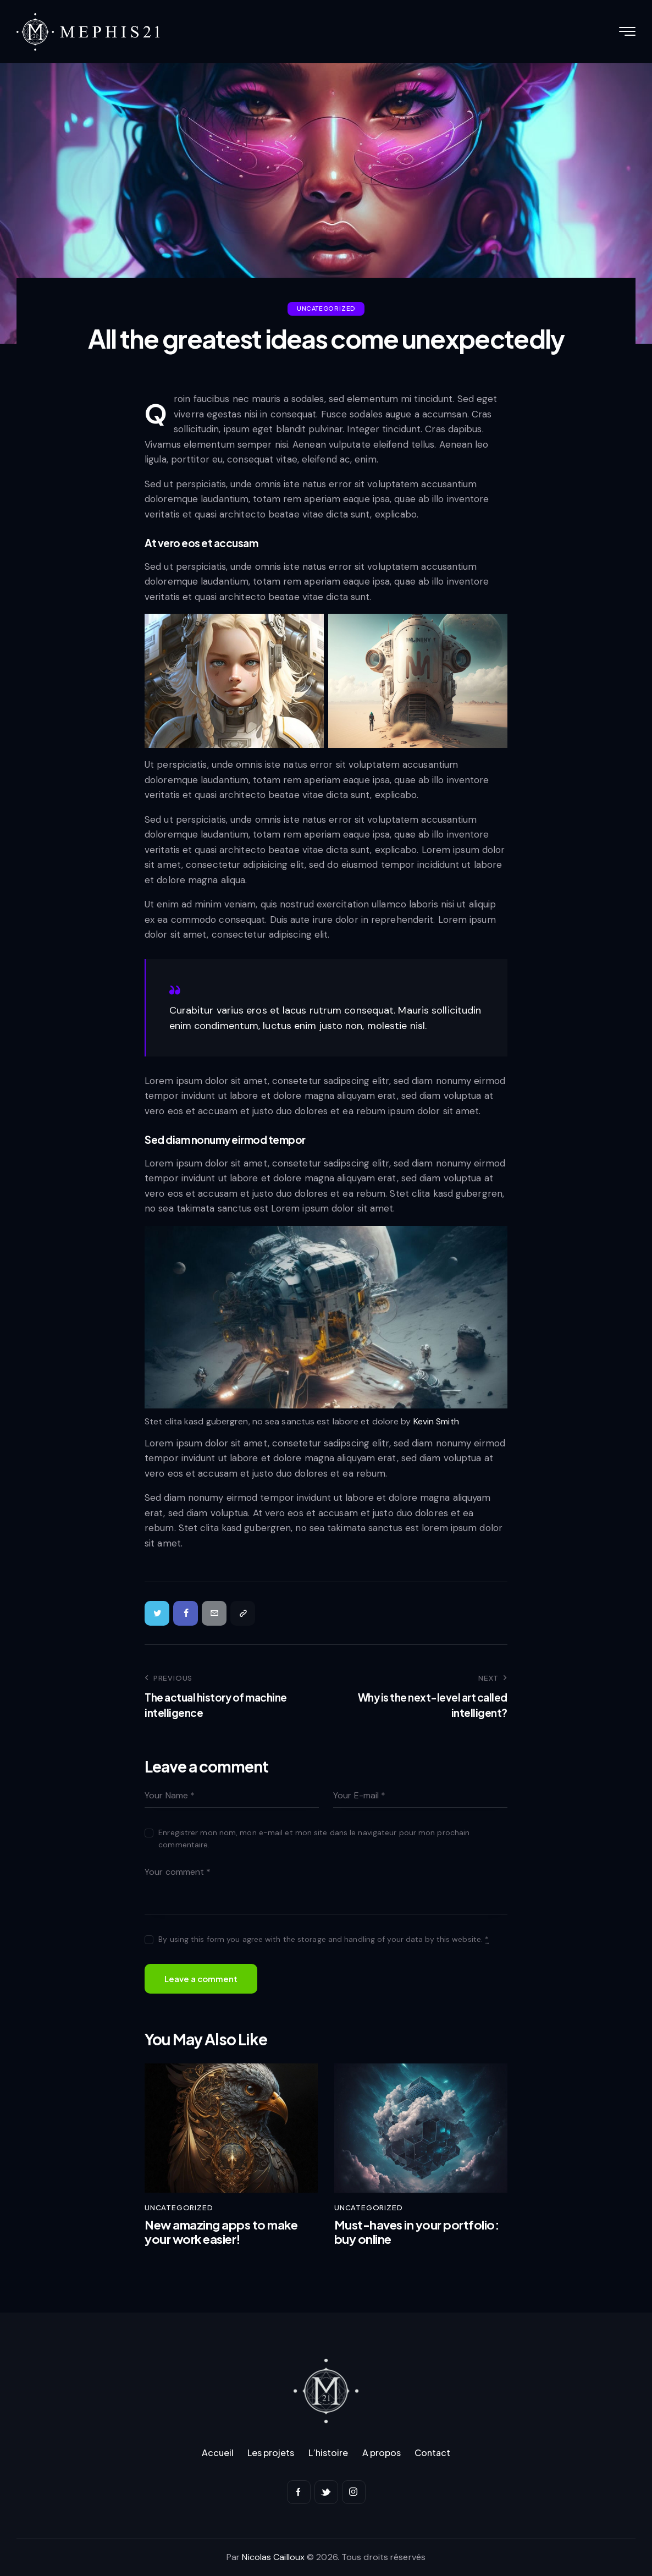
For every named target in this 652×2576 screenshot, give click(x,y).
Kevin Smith (436, 1421)
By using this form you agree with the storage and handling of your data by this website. (323, 1939)
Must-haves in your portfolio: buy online (417, 2232)
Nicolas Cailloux (273, 2557)
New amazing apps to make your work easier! (221, 2232)
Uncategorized (326, 308)
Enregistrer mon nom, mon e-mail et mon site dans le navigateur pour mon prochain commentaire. (313, 1839)
